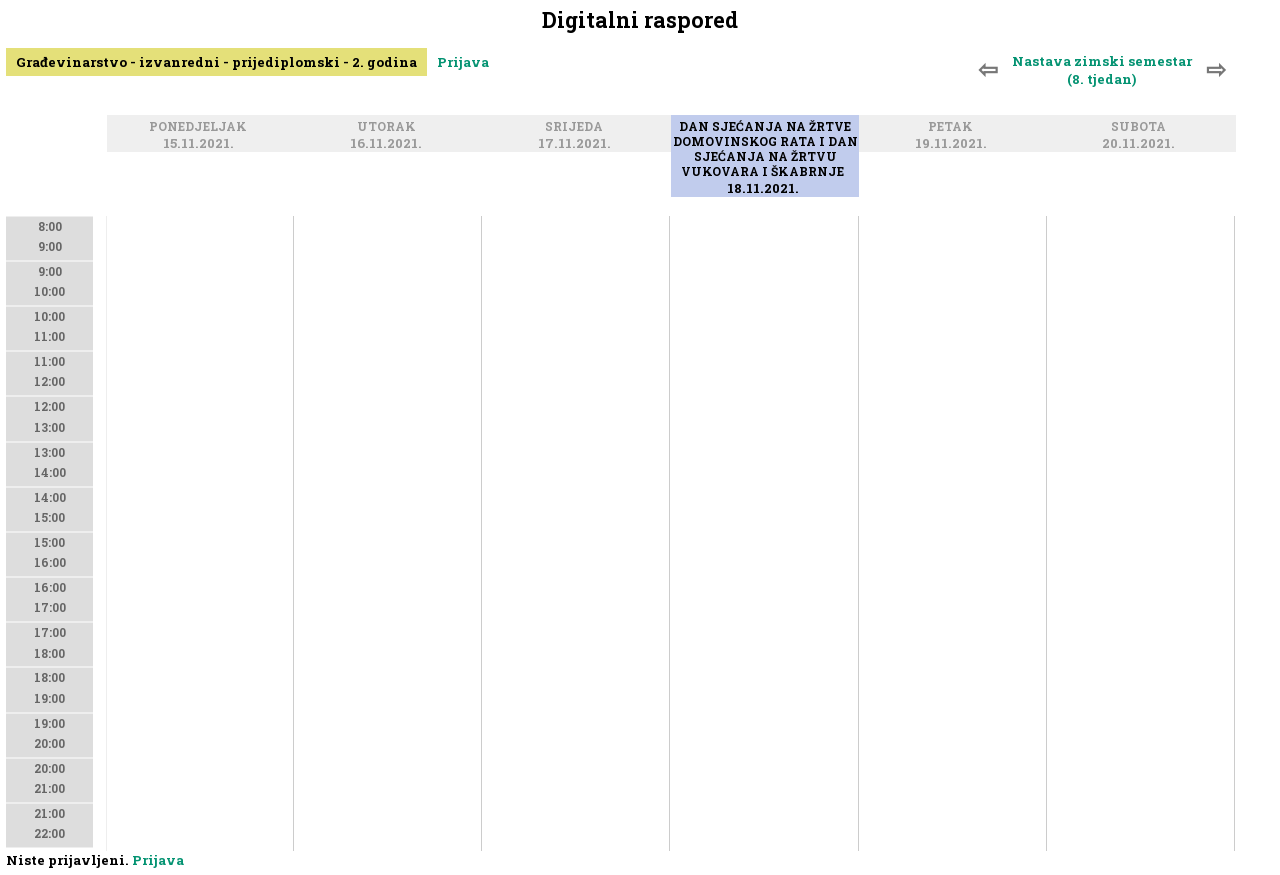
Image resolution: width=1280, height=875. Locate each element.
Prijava (463, 62)
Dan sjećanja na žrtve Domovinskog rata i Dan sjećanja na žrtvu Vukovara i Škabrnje (765, 150)
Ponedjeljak (201, 127)
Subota (1141, 127)
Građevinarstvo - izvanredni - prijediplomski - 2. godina (216, 62)
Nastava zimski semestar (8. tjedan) (1102, 70)
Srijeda (577, 127)
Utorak (389, 127)
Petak (953, 127)
